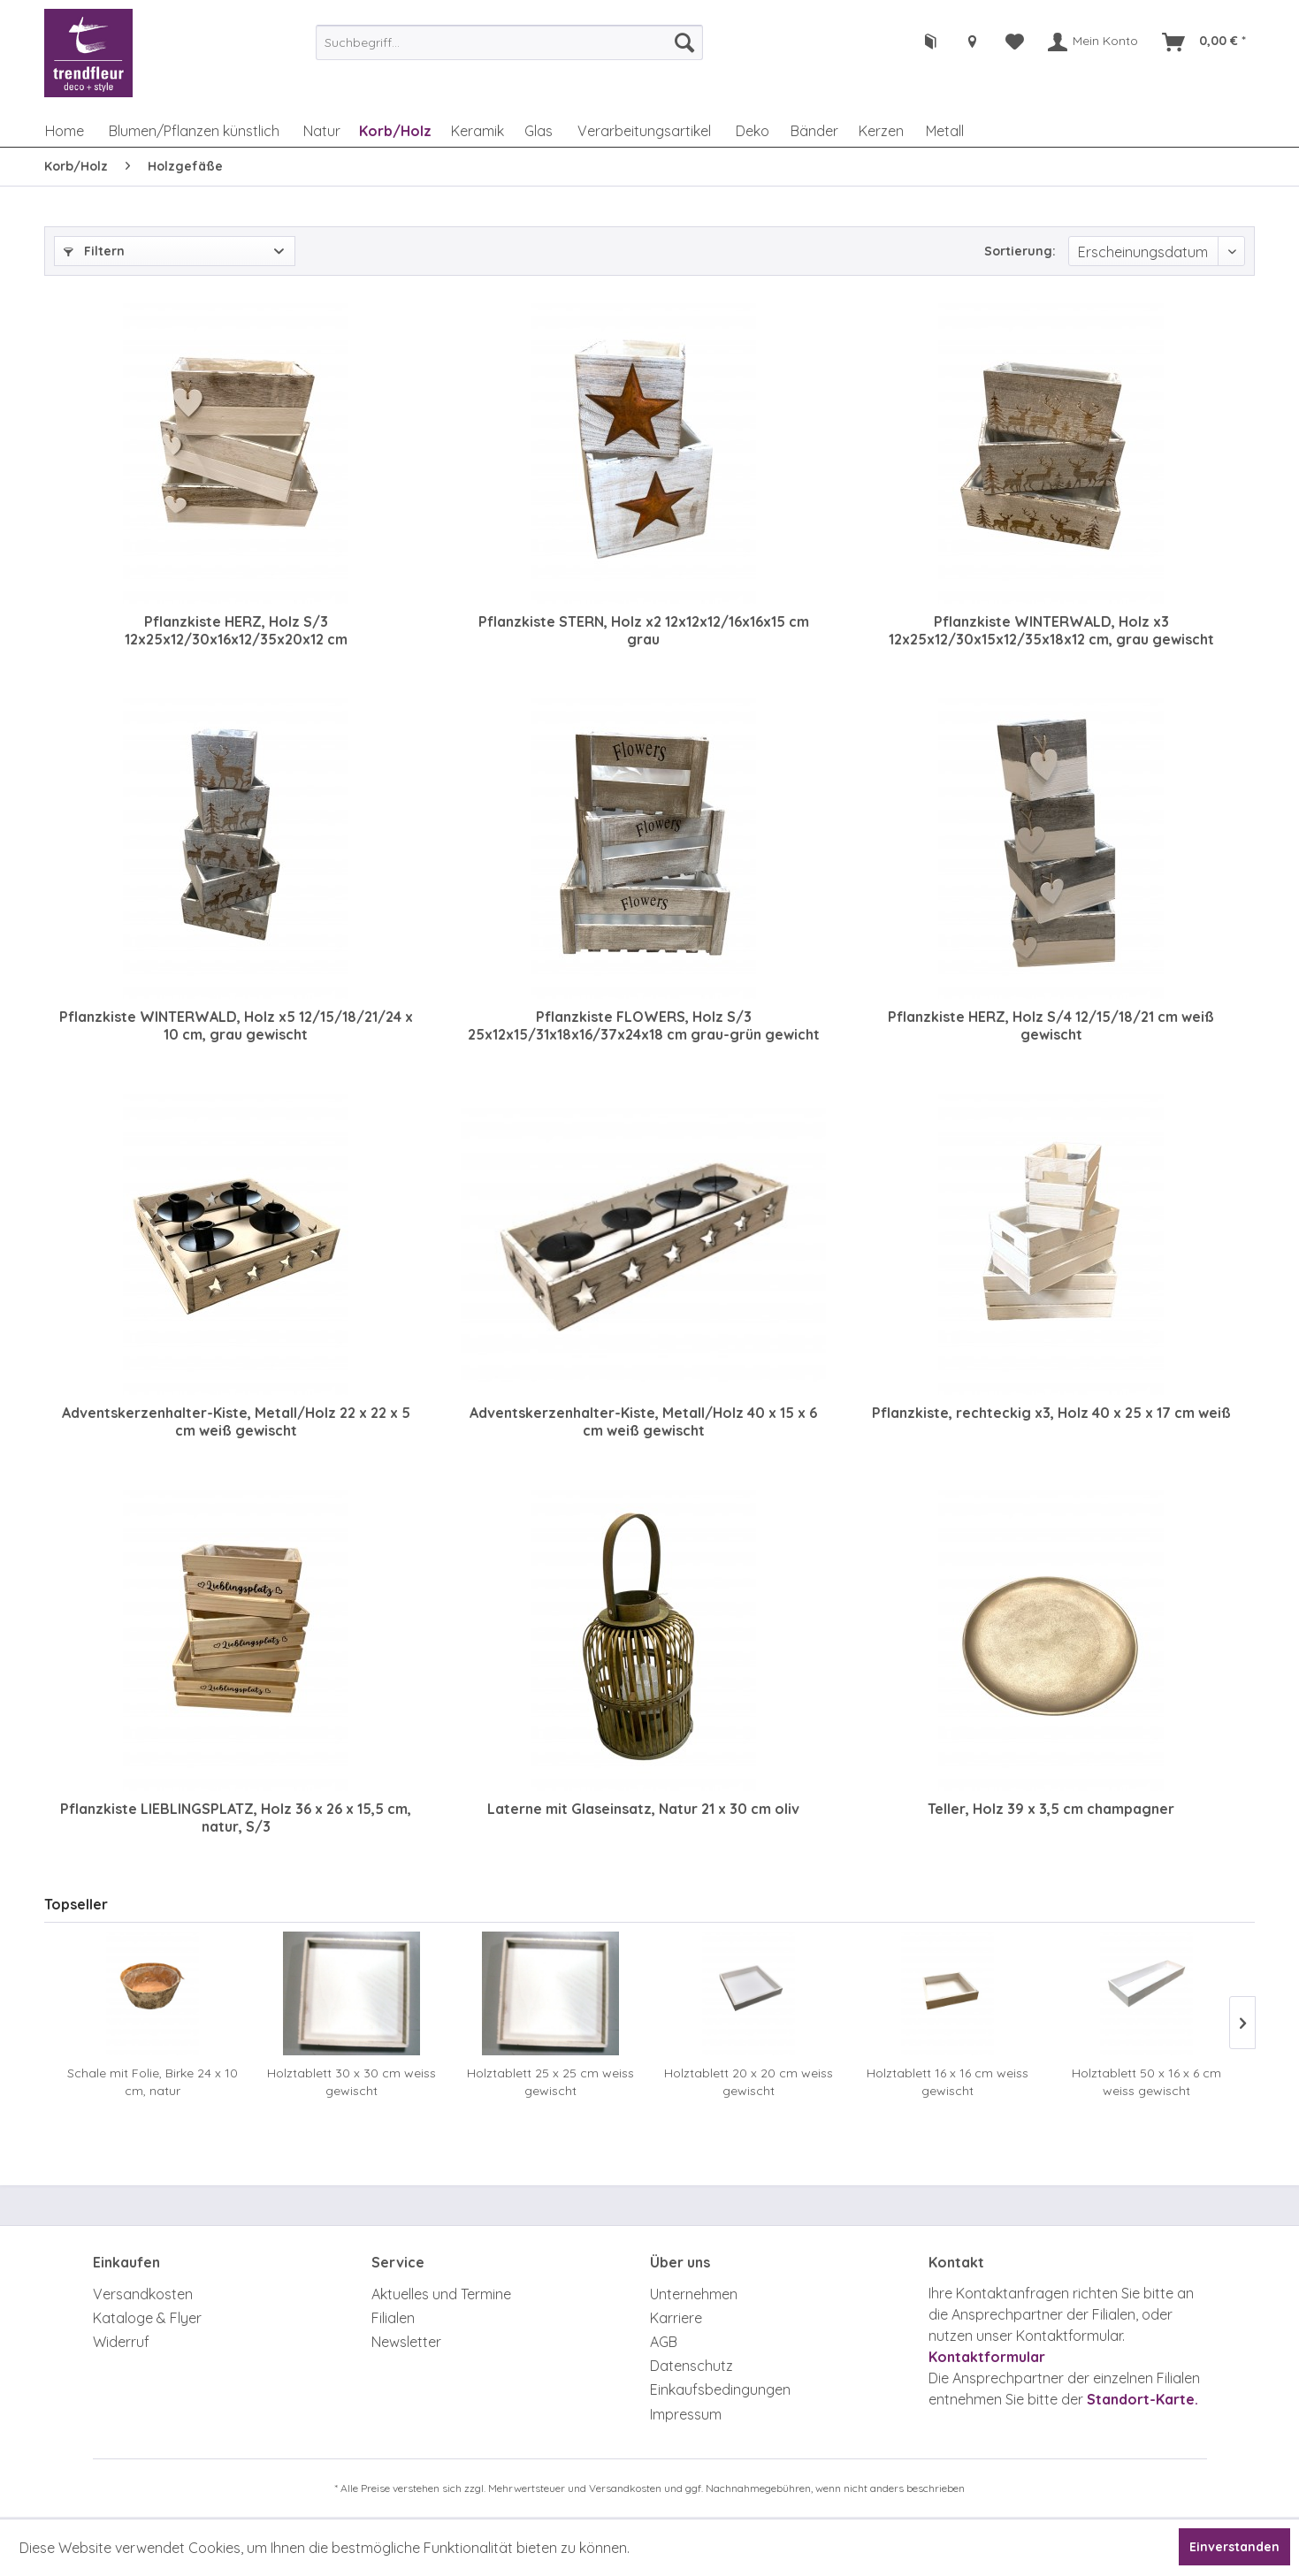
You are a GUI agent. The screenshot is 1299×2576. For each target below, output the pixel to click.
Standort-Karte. (1142, 2399)
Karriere (676, 2318)
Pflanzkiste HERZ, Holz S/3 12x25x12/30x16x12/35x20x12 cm (236, 630)
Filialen (393, 2318)
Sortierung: (1020, 251)
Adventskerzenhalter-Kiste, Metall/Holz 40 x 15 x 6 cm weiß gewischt (643, 1421)
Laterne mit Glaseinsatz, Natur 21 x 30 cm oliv (643, 1809)
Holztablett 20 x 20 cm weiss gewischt (748, 2082)
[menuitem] (509, 42)
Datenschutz (691, 2365)
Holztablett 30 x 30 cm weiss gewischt (351, 2082)
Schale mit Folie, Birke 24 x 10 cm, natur (152, 2082)
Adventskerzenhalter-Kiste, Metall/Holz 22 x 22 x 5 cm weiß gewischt (236, 1421)
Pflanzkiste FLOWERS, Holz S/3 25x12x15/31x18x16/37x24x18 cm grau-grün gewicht (644, 1025)
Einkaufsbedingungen (720, 2389)
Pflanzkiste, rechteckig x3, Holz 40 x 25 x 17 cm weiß (1051, 1412)
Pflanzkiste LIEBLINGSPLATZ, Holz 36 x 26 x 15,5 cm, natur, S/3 (235, 1817)
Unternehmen (693, 2294)
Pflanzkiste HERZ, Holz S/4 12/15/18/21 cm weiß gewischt (1051, 1025)
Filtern (94, 251)
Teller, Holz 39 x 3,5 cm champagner (1051, 1809)
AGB (663, 2342)
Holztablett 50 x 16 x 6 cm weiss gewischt (1146, 2082)
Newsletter (406, 2342)
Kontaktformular (986, 2357)
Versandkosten (143, 2294)
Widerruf (121, 2342)
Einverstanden (1234, 2547)
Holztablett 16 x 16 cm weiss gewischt (947, 2082)
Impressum (686, 2414)
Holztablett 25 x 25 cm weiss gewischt (550, 2082)
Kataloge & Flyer (147, 2318)
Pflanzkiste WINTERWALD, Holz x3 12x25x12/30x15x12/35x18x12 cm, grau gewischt (1051, 630)
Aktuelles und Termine (441, 2294)
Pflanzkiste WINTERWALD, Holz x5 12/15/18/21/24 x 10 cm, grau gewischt (236, 1025)
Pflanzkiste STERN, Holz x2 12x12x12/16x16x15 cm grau (643, 630)
